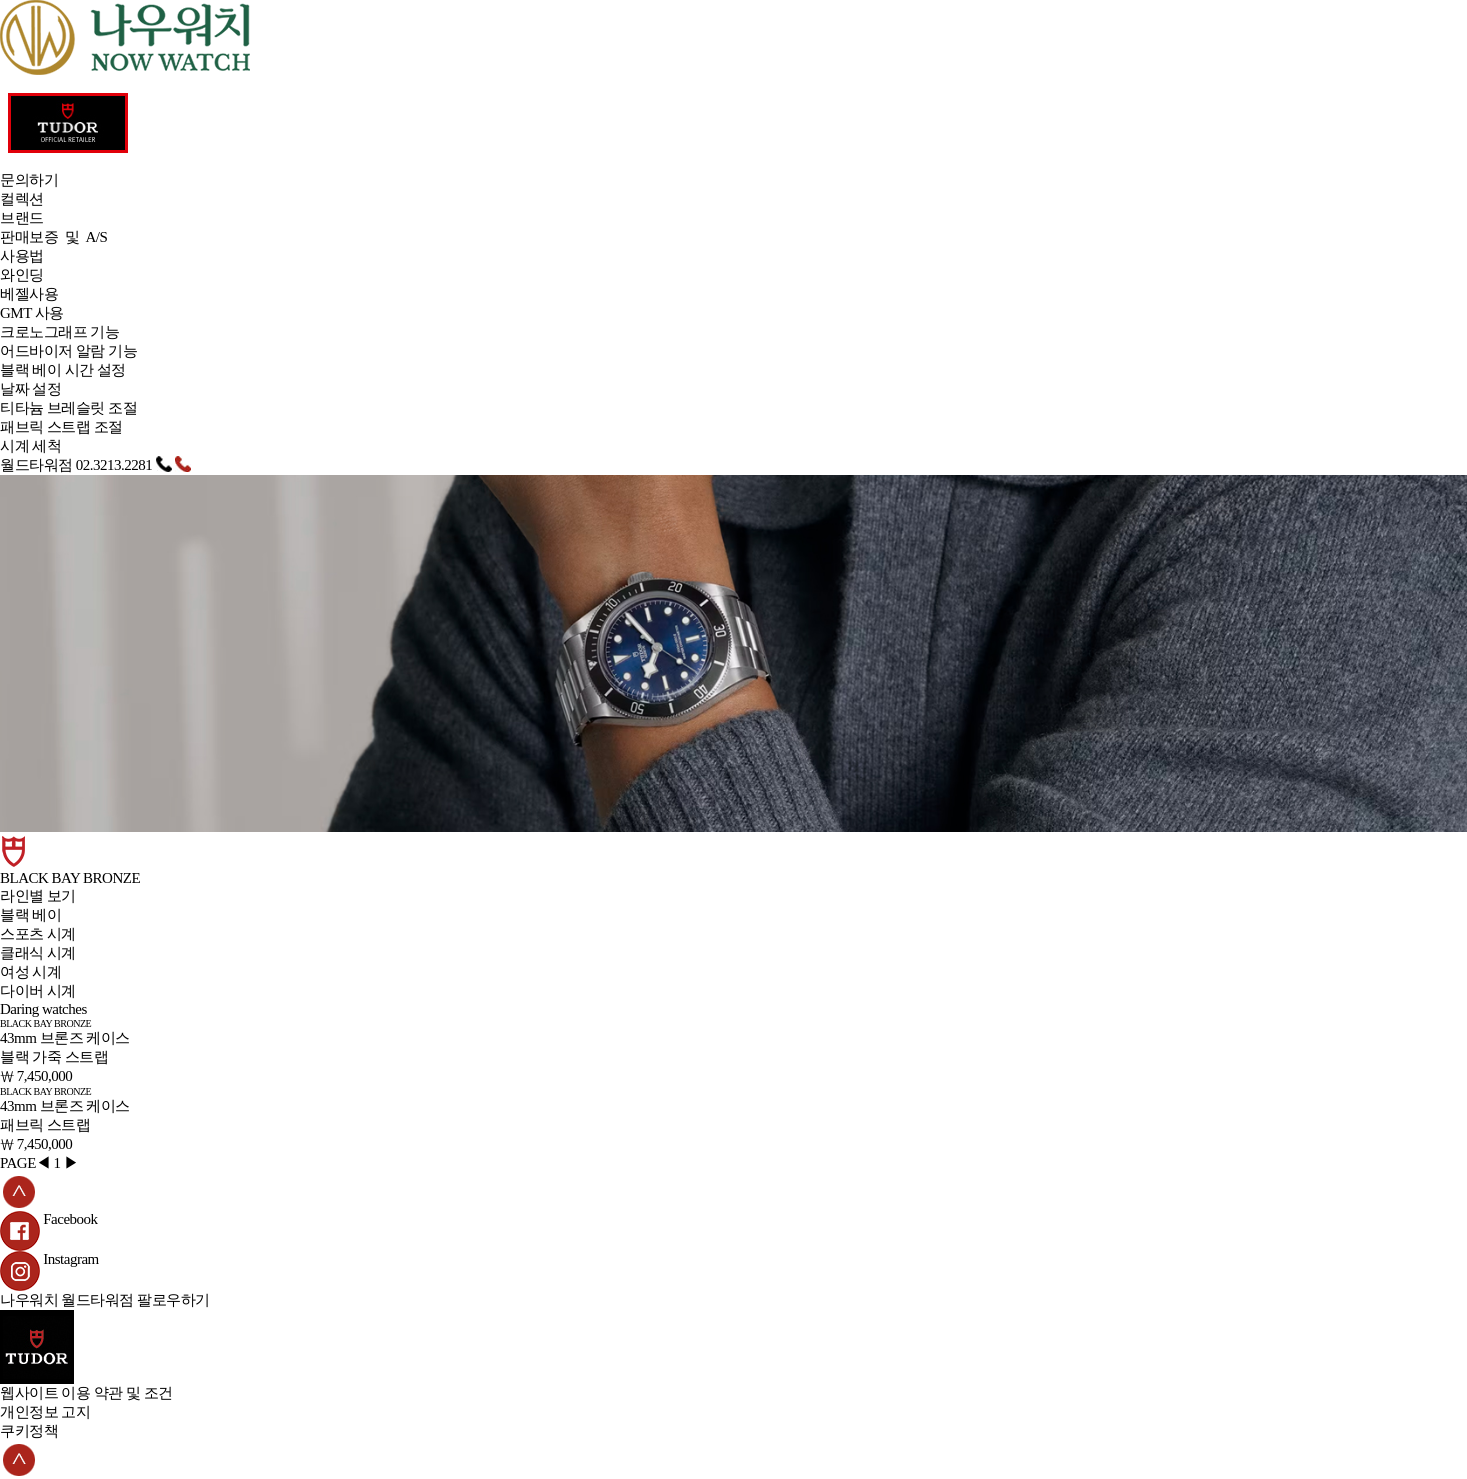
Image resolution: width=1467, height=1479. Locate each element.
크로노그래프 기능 (59, 332)
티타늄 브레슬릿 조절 (68, 408)
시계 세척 (30, 446)
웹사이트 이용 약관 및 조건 (86, 1393)
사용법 (22, 256)
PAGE (18, 1163)
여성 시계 (30, 972)
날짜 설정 (30, 389)
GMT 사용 (32, 313)
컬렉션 (22, 199)
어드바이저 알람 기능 (68, 351)
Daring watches (43, 1009)
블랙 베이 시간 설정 (63, 370)
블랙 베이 (30, 915)
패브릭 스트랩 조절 (61, 427)
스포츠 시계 (38, 934)
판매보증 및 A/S (53, 237)
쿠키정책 (29, 1431)
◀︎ (43, 1163)
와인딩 (22, 275)
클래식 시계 (38, 953)
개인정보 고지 (45, 1412)
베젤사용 (29, 294)
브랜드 (22, 218)
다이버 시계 (38, 991)
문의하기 (29, 180)
